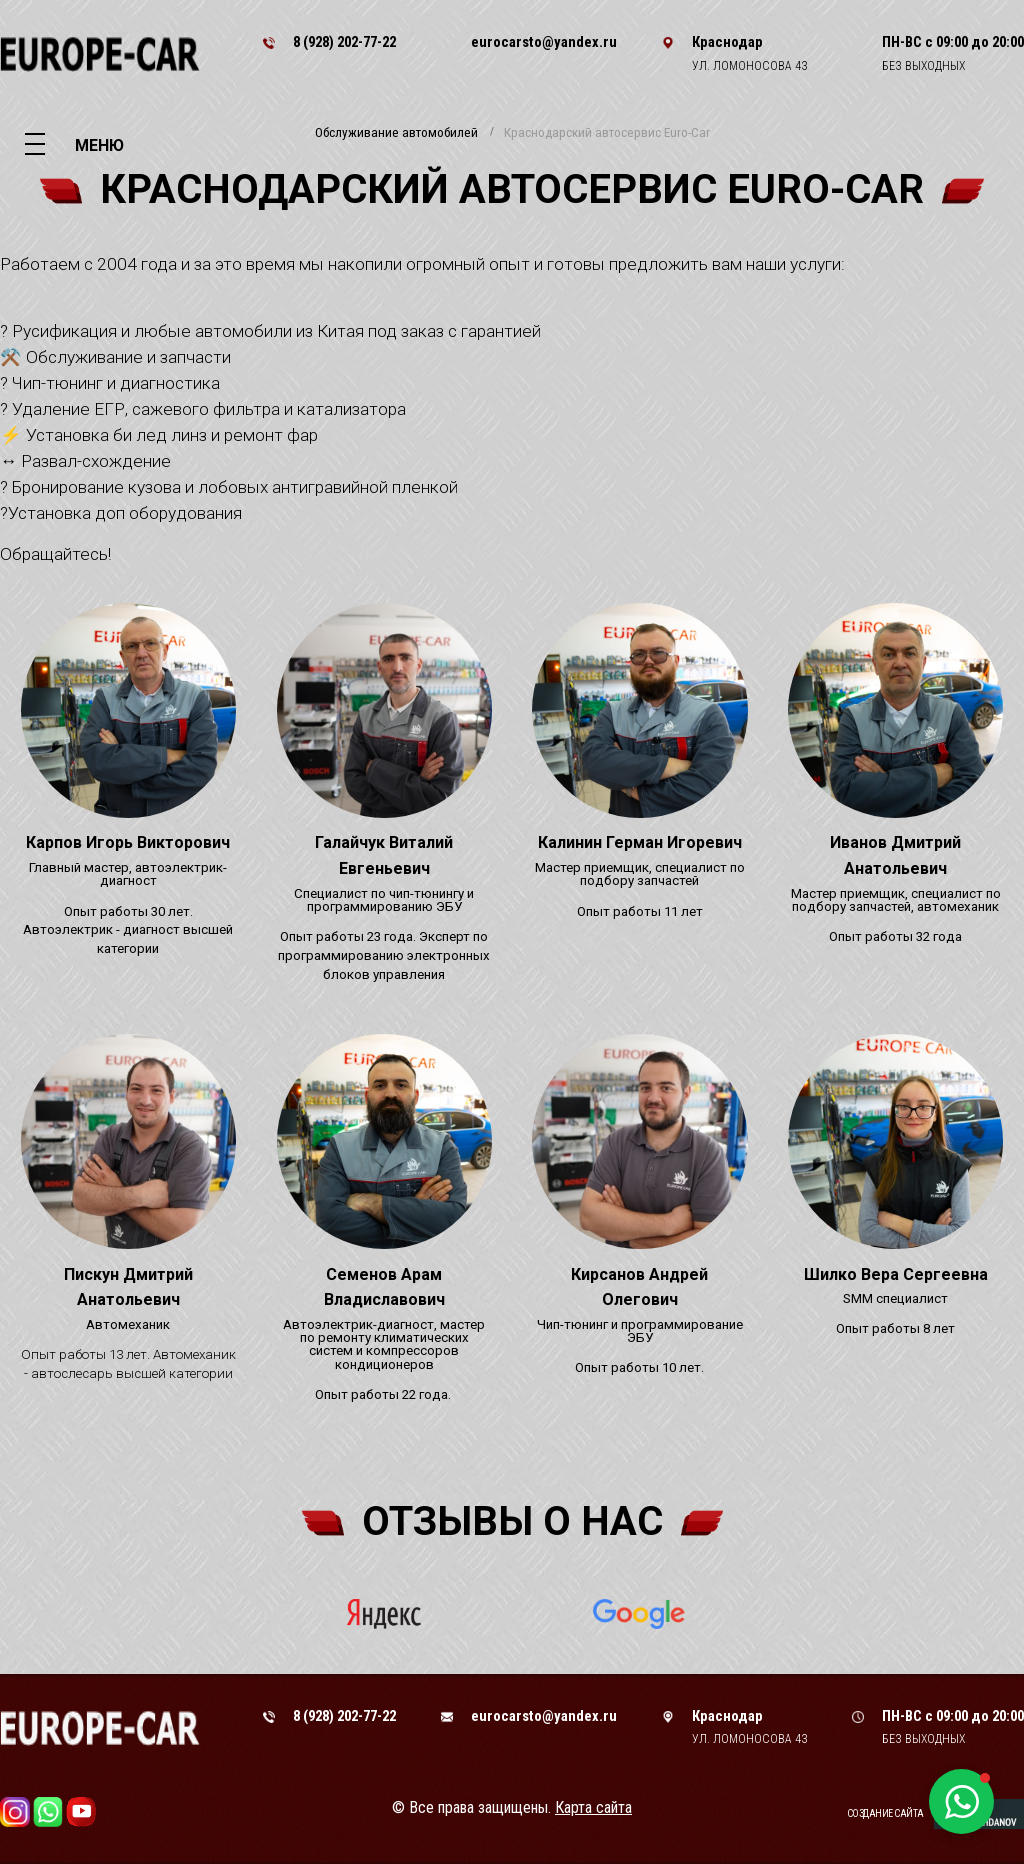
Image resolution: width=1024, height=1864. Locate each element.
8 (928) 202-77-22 (344, 42)
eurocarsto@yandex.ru (544, 42)
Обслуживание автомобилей (396, 133)
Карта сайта (593, 1807)
